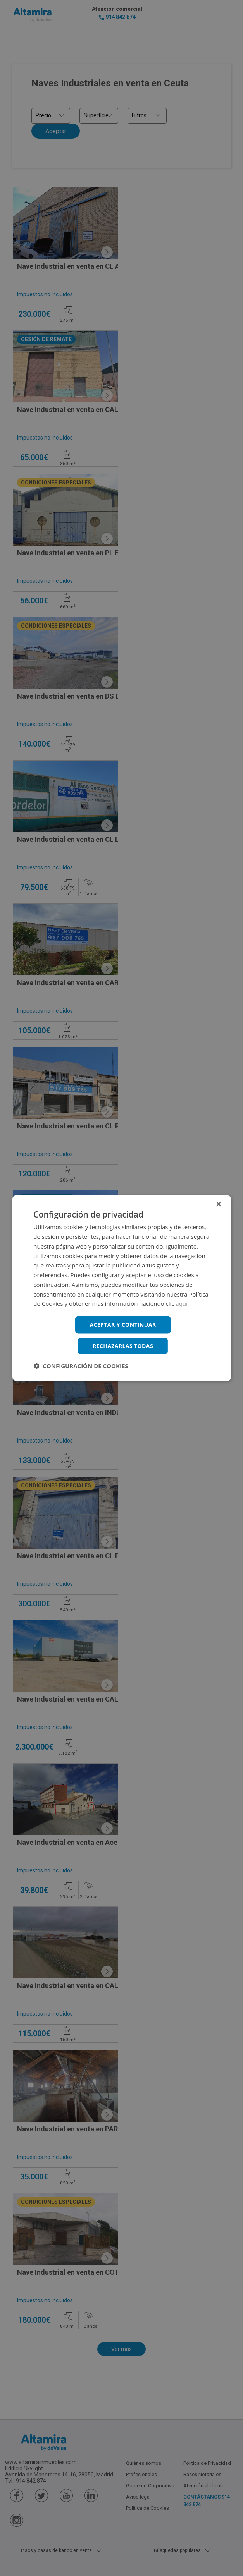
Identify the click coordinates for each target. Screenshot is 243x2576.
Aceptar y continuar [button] (123, 1324)
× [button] (218, 1204)
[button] (80, 1365)
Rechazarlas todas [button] (123, 1345)
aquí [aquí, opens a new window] (182, 1303)
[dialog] (121, 1288)
